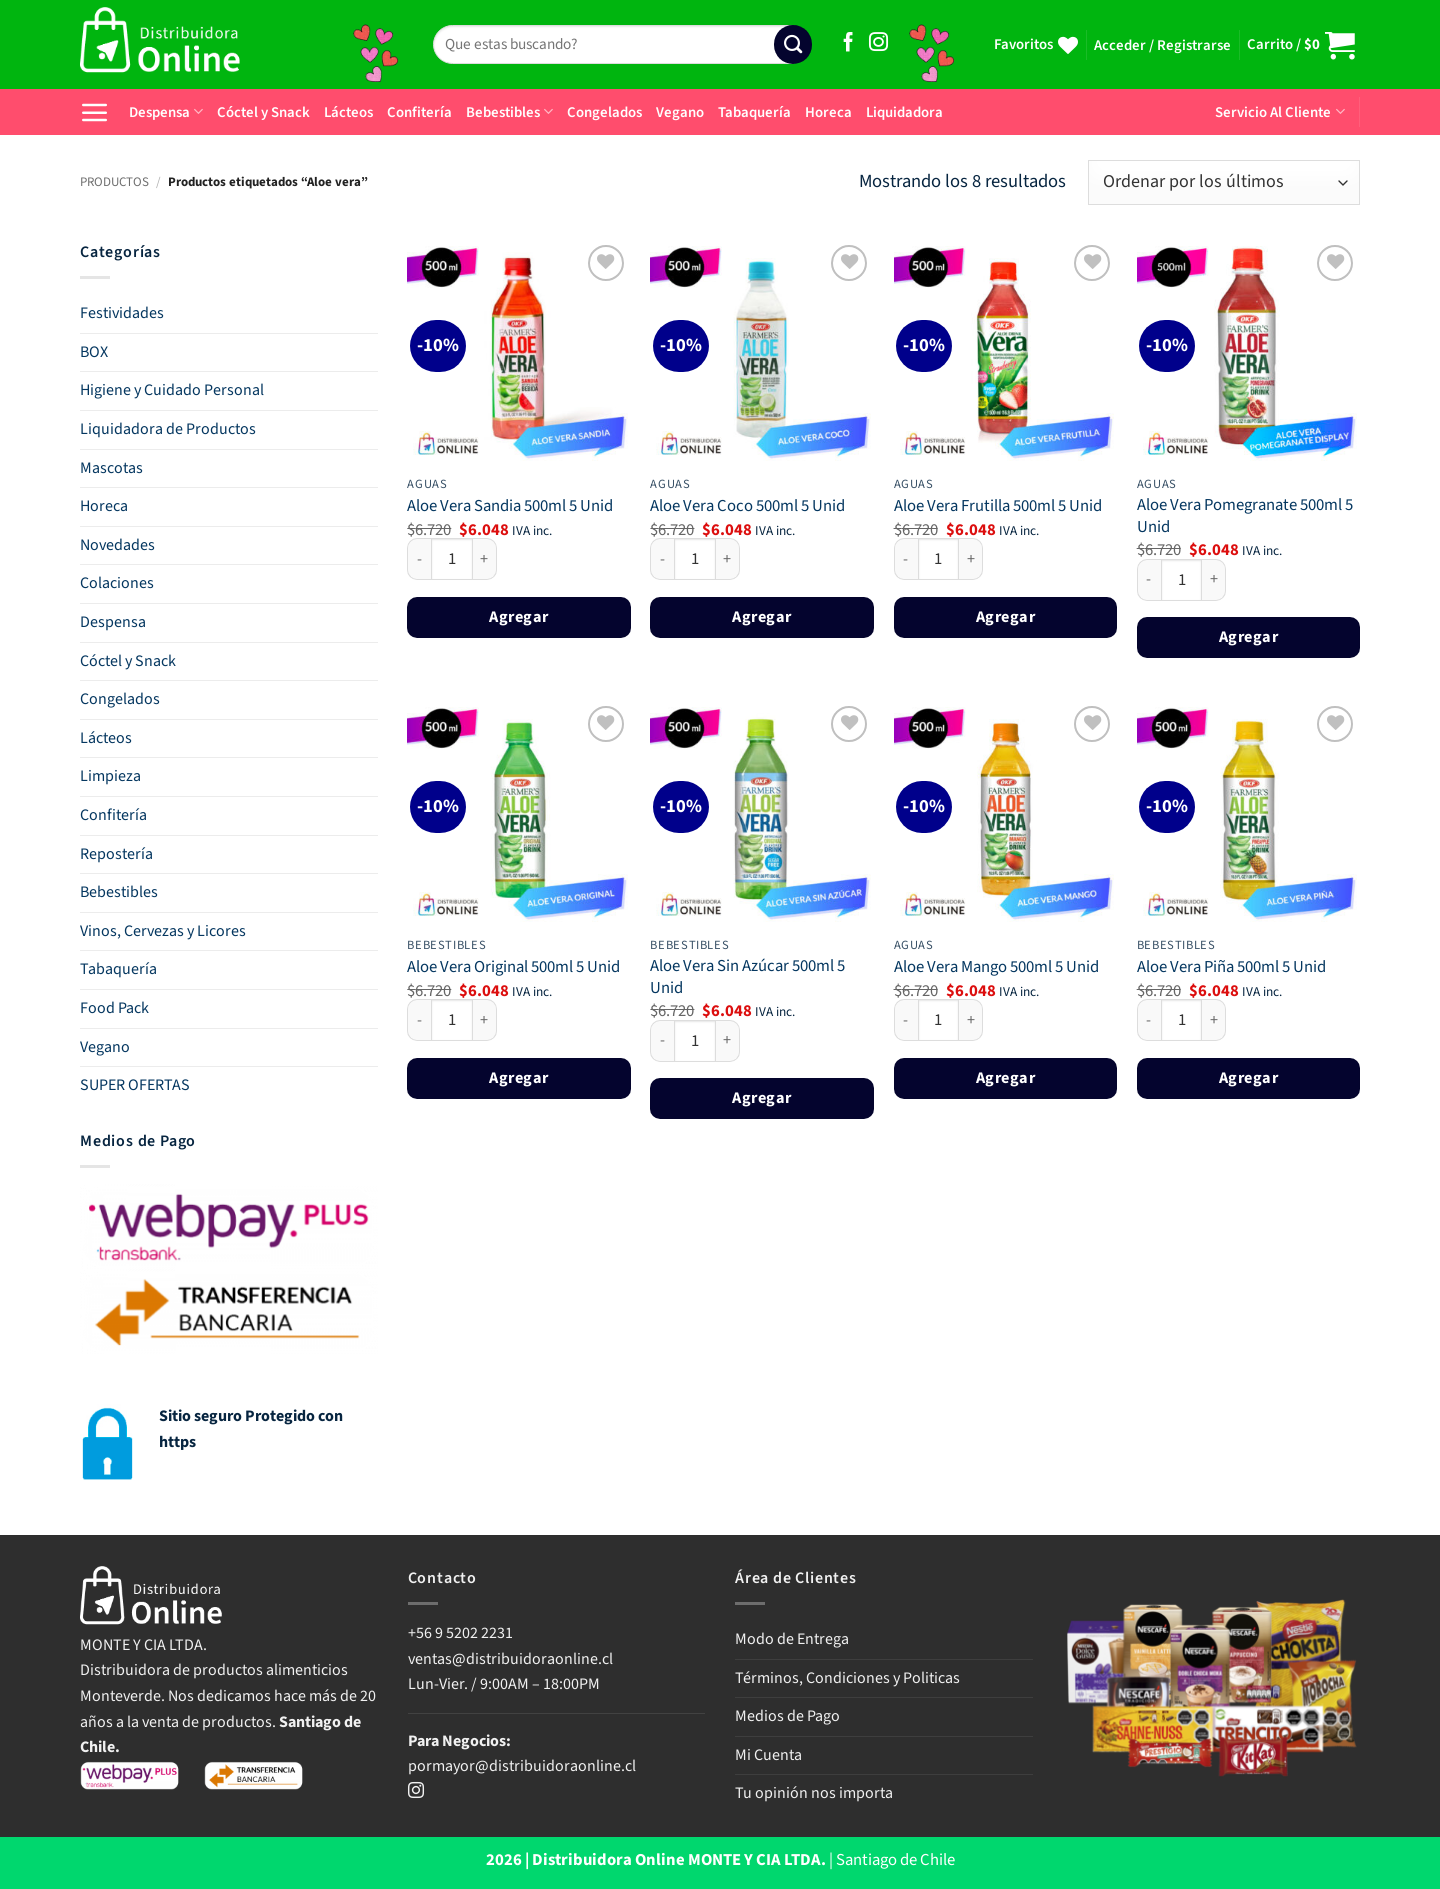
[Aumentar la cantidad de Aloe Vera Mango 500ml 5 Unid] (971, 1020)
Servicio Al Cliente (1279, 112)
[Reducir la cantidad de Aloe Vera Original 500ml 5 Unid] (419, 1020)
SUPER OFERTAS (135, 1085)
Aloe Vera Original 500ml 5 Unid (513, 968)
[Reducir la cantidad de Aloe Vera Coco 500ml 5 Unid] (662, 559)
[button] (1162, 46)
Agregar (518, 616)
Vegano (680, 112)
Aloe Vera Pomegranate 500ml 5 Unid (1245, 516)
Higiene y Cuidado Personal (172, 390)
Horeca (828, 112)
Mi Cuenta (768, 1755)
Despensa (166, 112)
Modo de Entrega (792, 1639)
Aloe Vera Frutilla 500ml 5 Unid (998, 507)
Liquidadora (904, 112)
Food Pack (114, 1008)
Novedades (117, 545)
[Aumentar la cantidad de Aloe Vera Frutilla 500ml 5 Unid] (971, 559)
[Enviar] (793, 44)
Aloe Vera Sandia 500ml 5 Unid (510, 507)
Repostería (116, 854)
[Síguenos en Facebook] (848, 43)
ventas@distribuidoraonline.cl (512, 1659)
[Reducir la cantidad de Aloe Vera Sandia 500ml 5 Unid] (419, 559)
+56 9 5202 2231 (460, 1633)
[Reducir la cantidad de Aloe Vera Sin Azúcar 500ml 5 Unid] (662, 1041)
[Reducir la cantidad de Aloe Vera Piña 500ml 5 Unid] (1149, 1020)
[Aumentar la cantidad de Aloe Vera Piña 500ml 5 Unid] (1214, 1020)
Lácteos (348, 112)
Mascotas (111, 468)
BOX (94, 352)
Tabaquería (754, 112)
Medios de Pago (787, 1716)
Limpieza (110, 776)
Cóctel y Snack (263, 112)
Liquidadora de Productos (168, 429)
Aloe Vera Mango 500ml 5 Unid (996, 968)
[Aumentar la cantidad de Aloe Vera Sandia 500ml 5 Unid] (485, 559)
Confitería (419, 112)
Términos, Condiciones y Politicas (847, 1678)
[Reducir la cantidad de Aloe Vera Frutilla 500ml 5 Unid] (906, 559)
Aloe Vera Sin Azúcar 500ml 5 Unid (747, 977)
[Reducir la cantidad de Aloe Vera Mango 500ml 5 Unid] (906, 1020)
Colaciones (117, 583)
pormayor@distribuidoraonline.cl (522, 1766)
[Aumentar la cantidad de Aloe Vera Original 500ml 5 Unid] (485, 1020)
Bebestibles (509, 112)
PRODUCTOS (114, 182)
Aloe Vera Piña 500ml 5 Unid (1231, 968)
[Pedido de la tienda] (1224, 182)
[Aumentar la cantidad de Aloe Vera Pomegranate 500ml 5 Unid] (1214, 580)
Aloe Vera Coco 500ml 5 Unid (747, 507)
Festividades (122, 313)
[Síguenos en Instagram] (878, 43)
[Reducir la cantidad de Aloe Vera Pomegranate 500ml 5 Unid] (1149, 580)
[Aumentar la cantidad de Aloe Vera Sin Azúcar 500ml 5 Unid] (728, 1041)
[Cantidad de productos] (452, 559)
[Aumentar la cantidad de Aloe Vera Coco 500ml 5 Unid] (728, 559)
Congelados (604, 112)
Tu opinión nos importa (814, 1793)
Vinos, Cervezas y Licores (163, 931)
